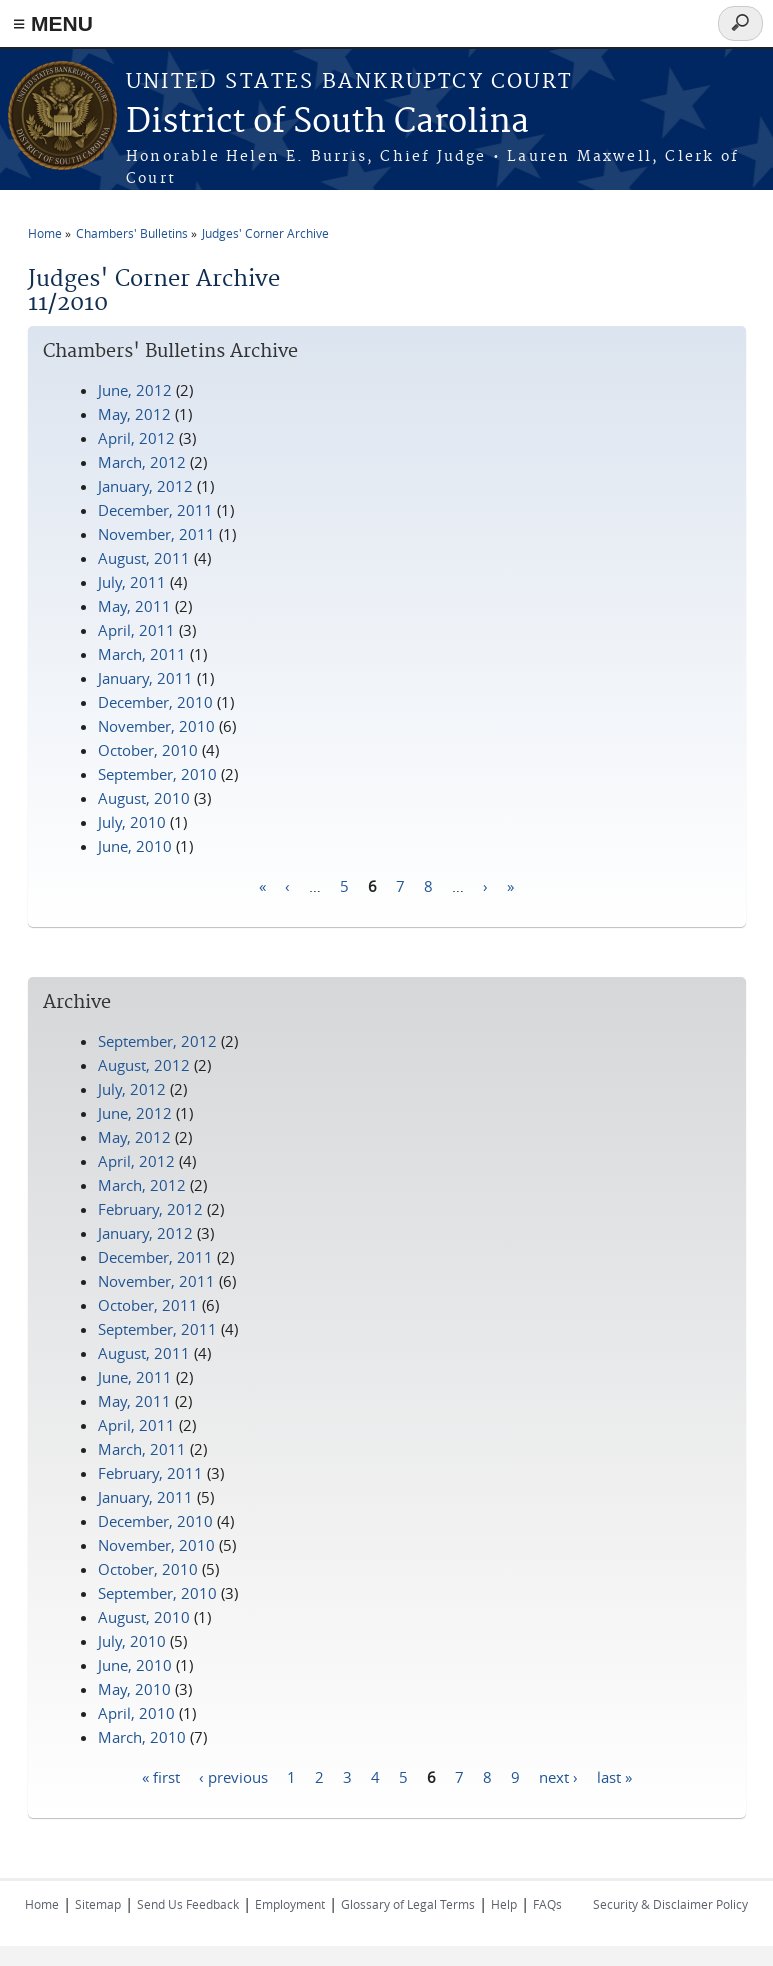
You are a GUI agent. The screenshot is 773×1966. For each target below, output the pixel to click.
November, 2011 (156, 534)
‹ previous (233, 1776)
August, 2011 (144, 558)
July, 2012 (132, 1089)
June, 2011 (135, 1377)
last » (614, 1776)
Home (45, 233)
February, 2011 (150, 1473)
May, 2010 (134, 1689)
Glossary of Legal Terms (408, 1904)
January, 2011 (145, 678)
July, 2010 (132, 822)
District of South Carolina (327, 122)
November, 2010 (156, 726)
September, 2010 (157, 774)
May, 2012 (134, 414)
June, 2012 (135, 390)
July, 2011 (132, 582)
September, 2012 (157, 1041)
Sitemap (98, 1904)
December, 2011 (155, 510)
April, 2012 (136, 438)
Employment (290, 1904)
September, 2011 (157, 1329)
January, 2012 (145, 486)
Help (504, 1904)
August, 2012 (144, 1065)
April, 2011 (136, 630)
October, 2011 (148, 1305)
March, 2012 (142, 462)
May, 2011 (134, 606)
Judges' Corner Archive (265, 233)
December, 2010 (155, 702)
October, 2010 (148, 750)
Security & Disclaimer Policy (670, 1904)
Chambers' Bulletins (132, 233)
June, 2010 (135, 846)
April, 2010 (136, 1713)
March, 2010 (142, 1737)
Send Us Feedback (188, 1904)
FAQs (547, 1904)
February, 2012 (150, 1209)
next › (558, 1776)
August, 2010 (144, 798)
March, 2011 (142, 654)
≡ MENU (53, 23)
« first (161, 1776)
